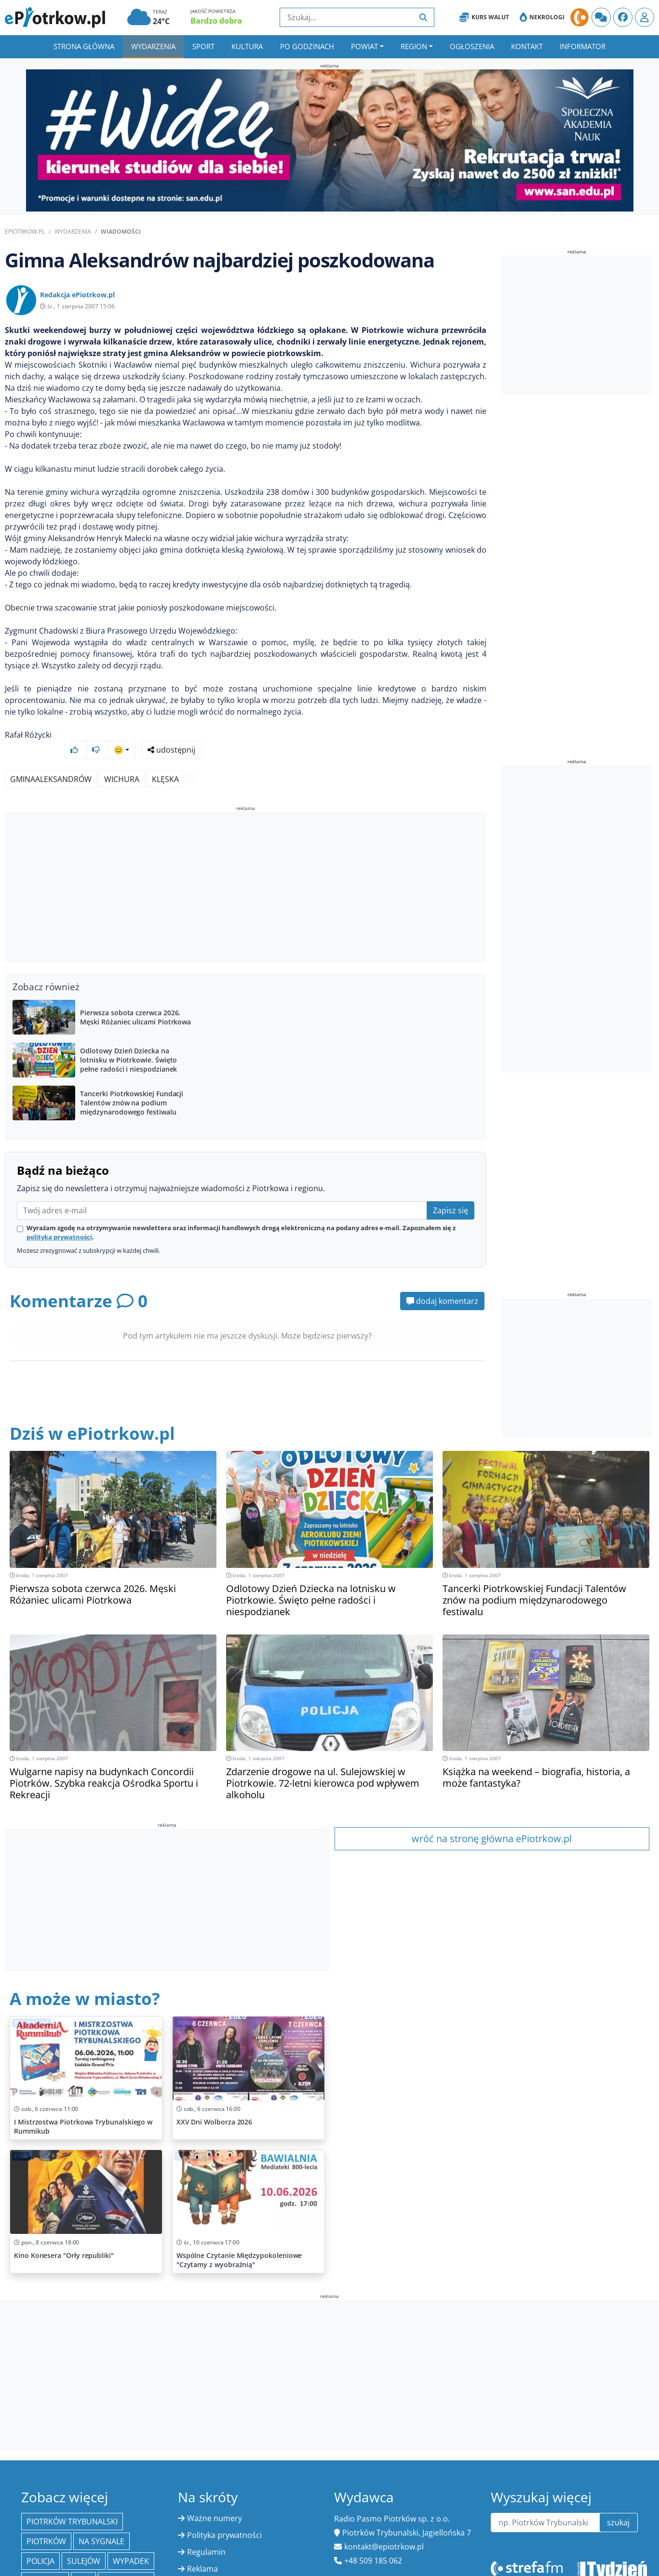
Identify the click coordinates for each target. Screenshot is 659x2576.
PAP (83, 2562)
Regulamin (206, 2533)
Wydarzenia (153, 46)
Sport (203, 46)
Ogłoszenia (472, 46)
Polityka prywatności (224, 2516)
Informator (582, 46)
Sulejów (83, 2542)
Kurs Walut (484, 17)
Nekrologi (542, 17)
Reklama (202, 2550)
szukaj (618, 2504)
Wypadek (131, 2542)
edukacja (45, 2562)
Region (414, 46)
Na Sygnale (101, 2523)
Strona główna (84, 46)
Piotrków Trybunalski (72, 2503)
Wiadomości (121, 231)
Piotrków (46, 2523)
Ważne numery (214, 2500)
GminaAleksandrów (51, 761)
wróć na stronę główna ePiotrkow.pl (492, 1820)
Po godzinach (307, 46)
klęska (165, 761)
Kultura (247, 46)
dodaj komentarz (442, 1282)
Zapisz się (450, 1192)
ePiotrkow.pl (25, 231)
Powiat (364, 46)
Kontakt (527, 46)
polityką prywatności (59, 1218)
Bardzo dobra (216, 20)
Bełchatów (126, 2562)
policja (40, 2542)
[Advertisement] (246, 870)
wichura (121, 761)
